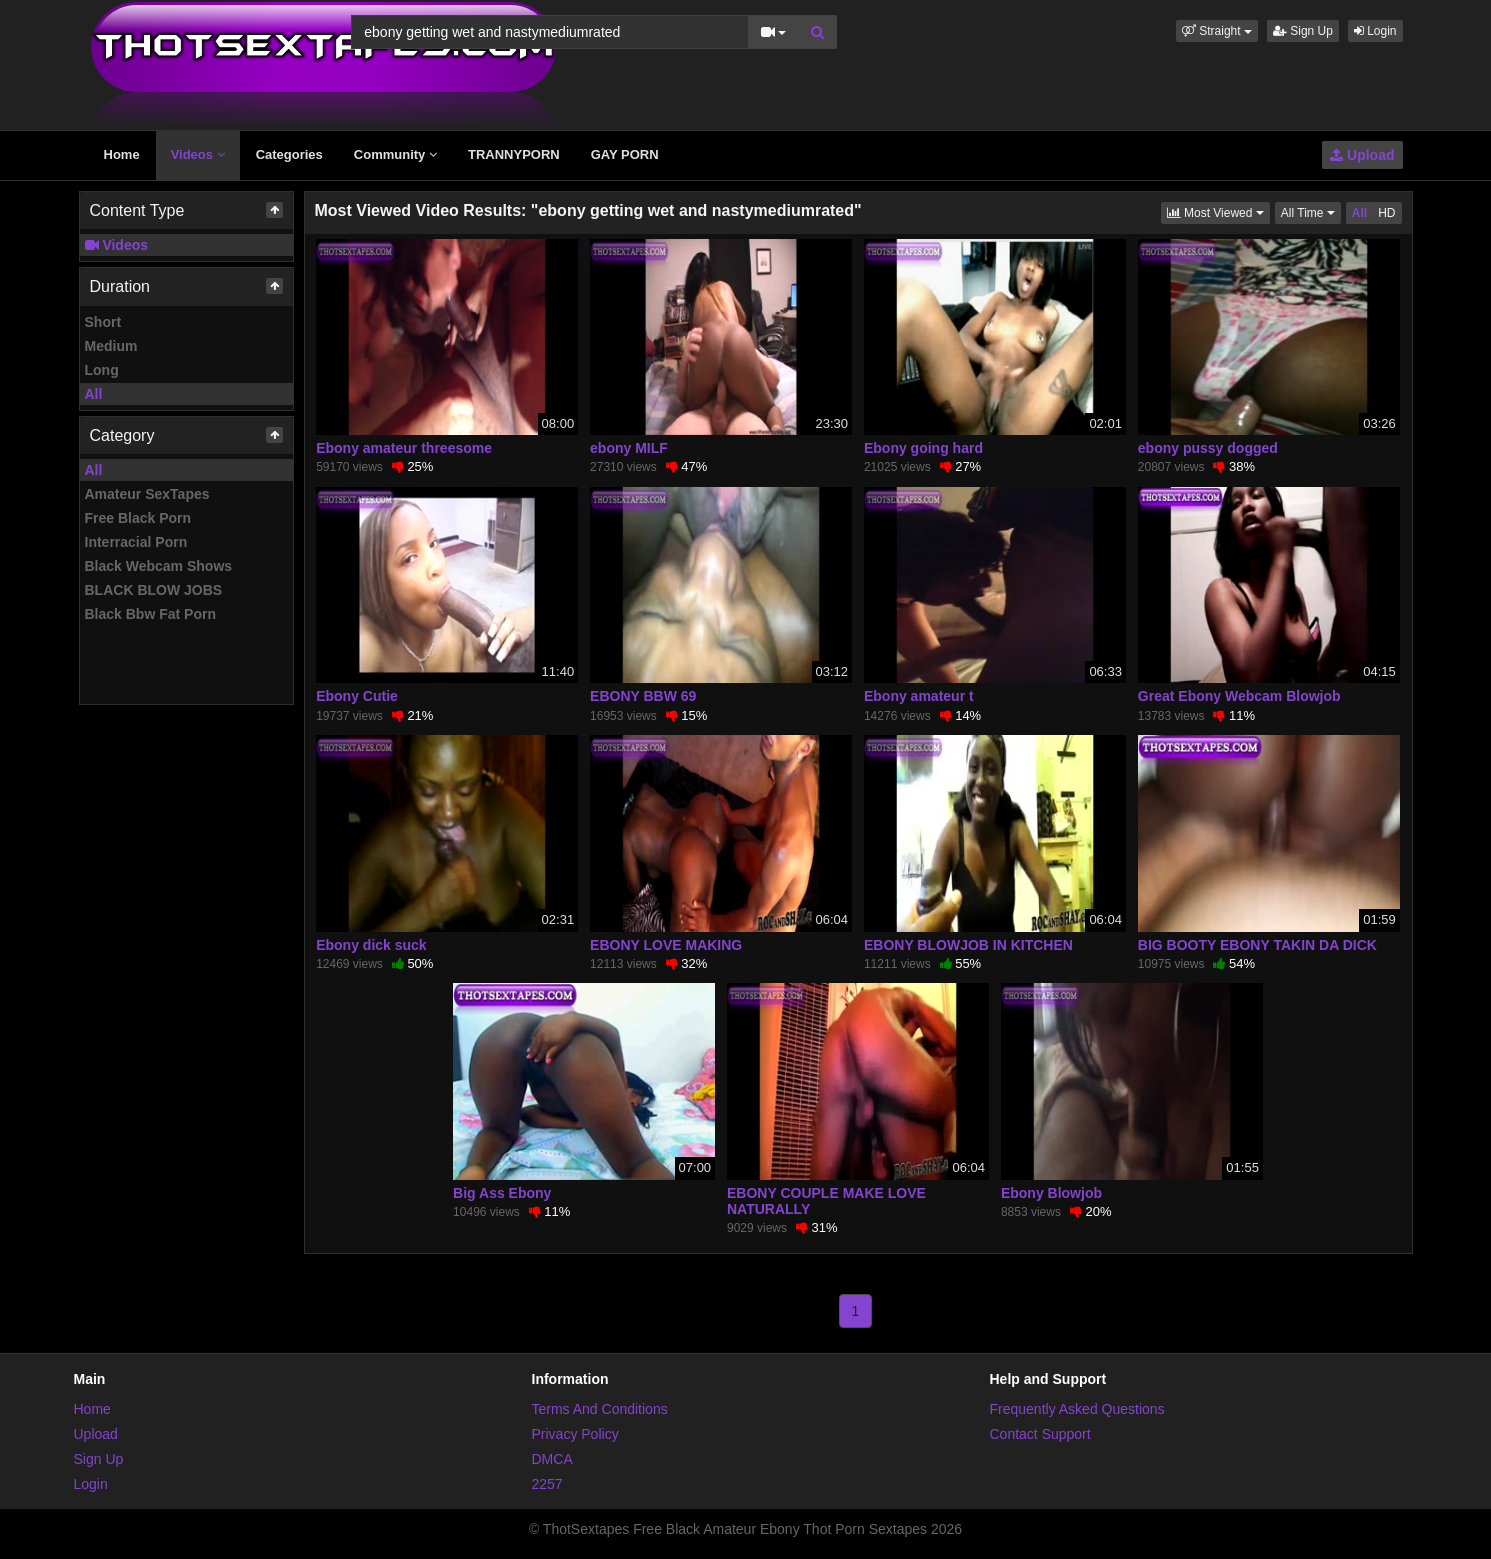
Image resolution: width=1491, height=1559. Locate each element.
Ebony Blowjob (1051, 1193)
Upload (1362, 155)
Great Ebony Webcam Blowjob (1239, 696)
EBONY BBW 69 (643, 696)
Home (122, 154)
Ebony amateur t (919, 696)
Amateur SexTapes (147, 494)
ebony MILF (629, 448)
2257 (547, 1484)
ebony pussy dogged (1208, 448)
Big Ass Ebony (502, 1193)
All (94, 394)
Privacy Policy (575, 1434)
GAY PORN (625, 154)
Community (395, 154)
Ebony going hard (923, 448)
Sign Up (1303, 31)
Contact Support (1040, 1434)
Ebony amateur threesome (404, 448)
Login (1375, 31)
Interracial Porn (136, 542)
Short (103, 322)
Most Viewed (1218, 211)
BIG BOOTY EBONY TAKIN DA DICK (1257, 945)
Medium (111, 346)
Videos (198, 154)
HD (1386, 213)
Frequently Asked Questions (1077, 1409)
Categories (289, 154)
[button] (1217, 31)
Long (102, 370)
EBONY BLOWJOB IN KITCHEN (968, 945)
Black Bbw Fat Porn (150, 614)
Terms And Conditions (600, 1409)
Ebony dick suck (371, 945)
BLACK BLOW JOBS (154, 590)
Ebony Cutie (357, 696)
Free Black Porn (138, 518)
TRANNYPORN (514, 154)
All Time (1311, 211)
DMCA (552, 1459)
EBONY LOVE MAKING (666, 945)
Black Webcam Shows (159, 566)
